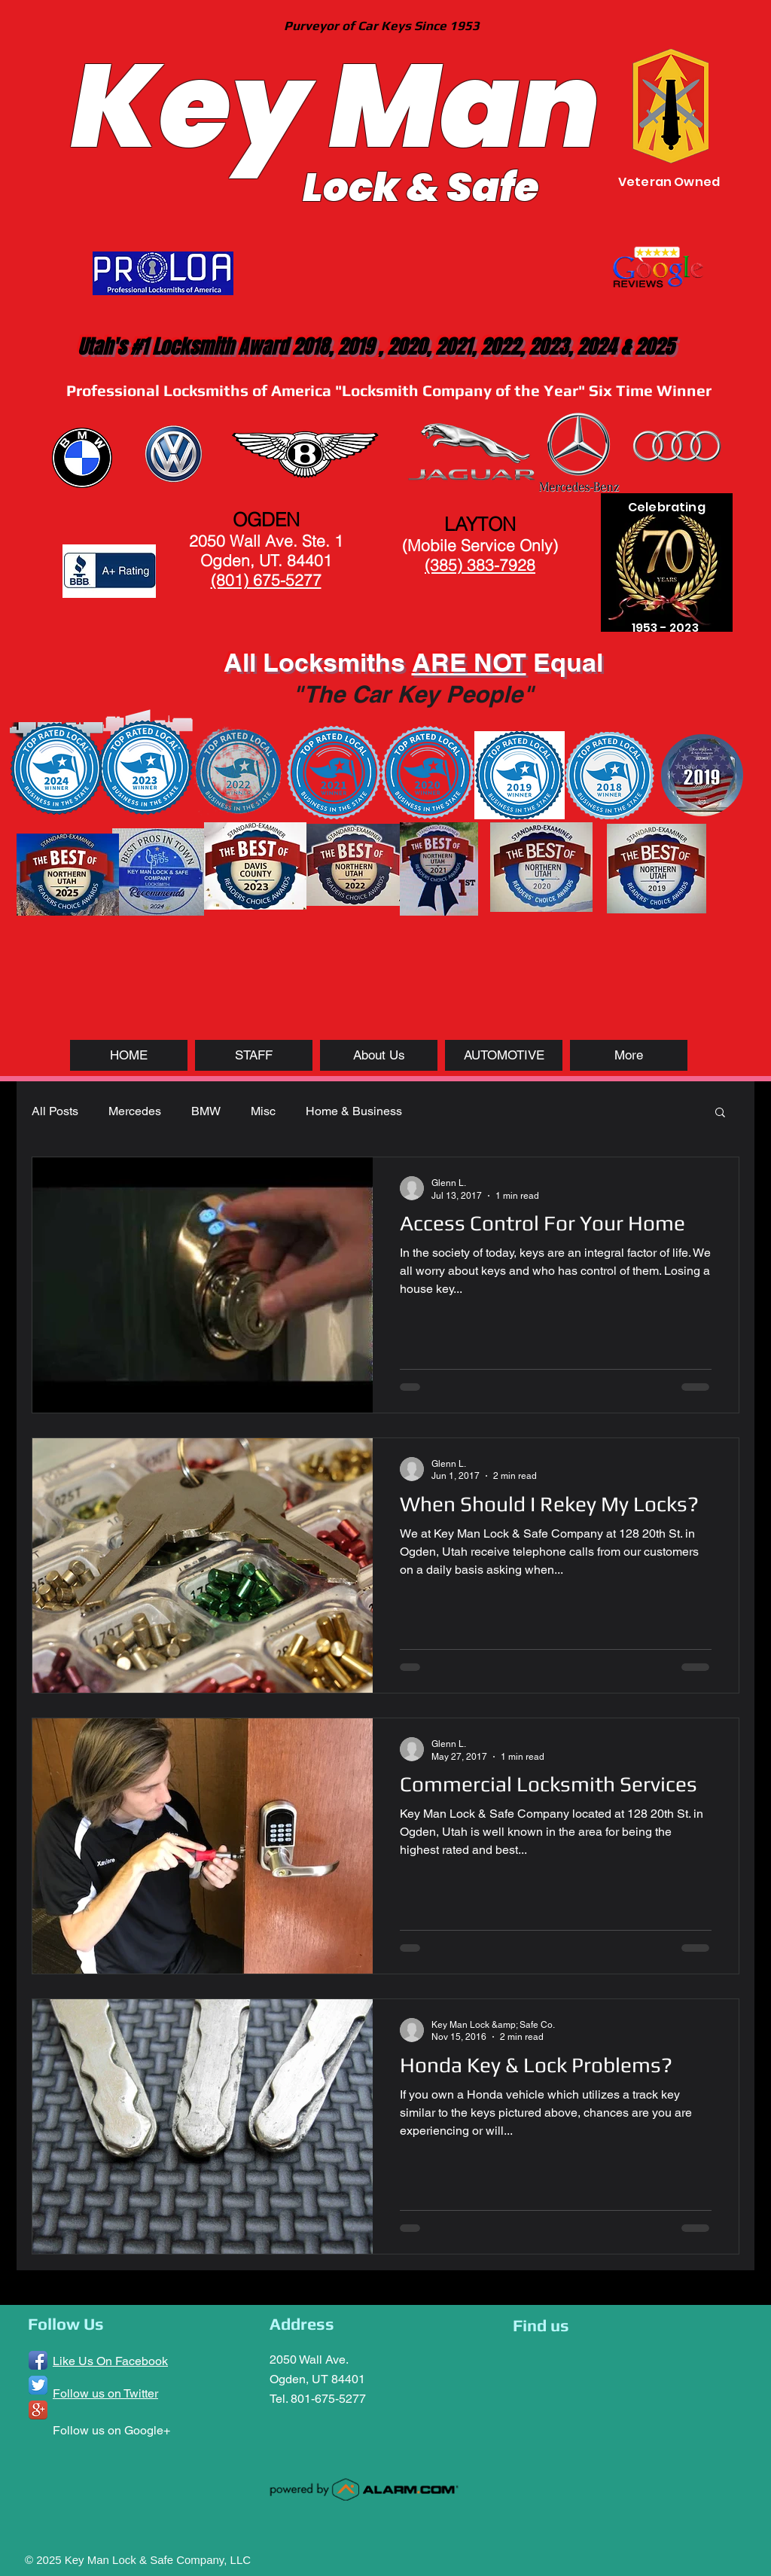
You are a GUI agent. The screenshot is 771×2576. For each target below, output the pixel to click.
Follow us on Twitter (105, 2393)
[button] (720, 1113)
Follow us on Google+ (111, 2430)
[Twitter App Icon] (38, 2385)
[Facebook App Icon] (38, 2360)
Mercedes (134, 1111)
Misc (263, 1111)
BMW (206, 1111)
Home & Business (354, 1111)
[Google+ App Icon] (38, 2410)
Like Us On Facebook (110, 2361)
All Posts (55, 1111)
